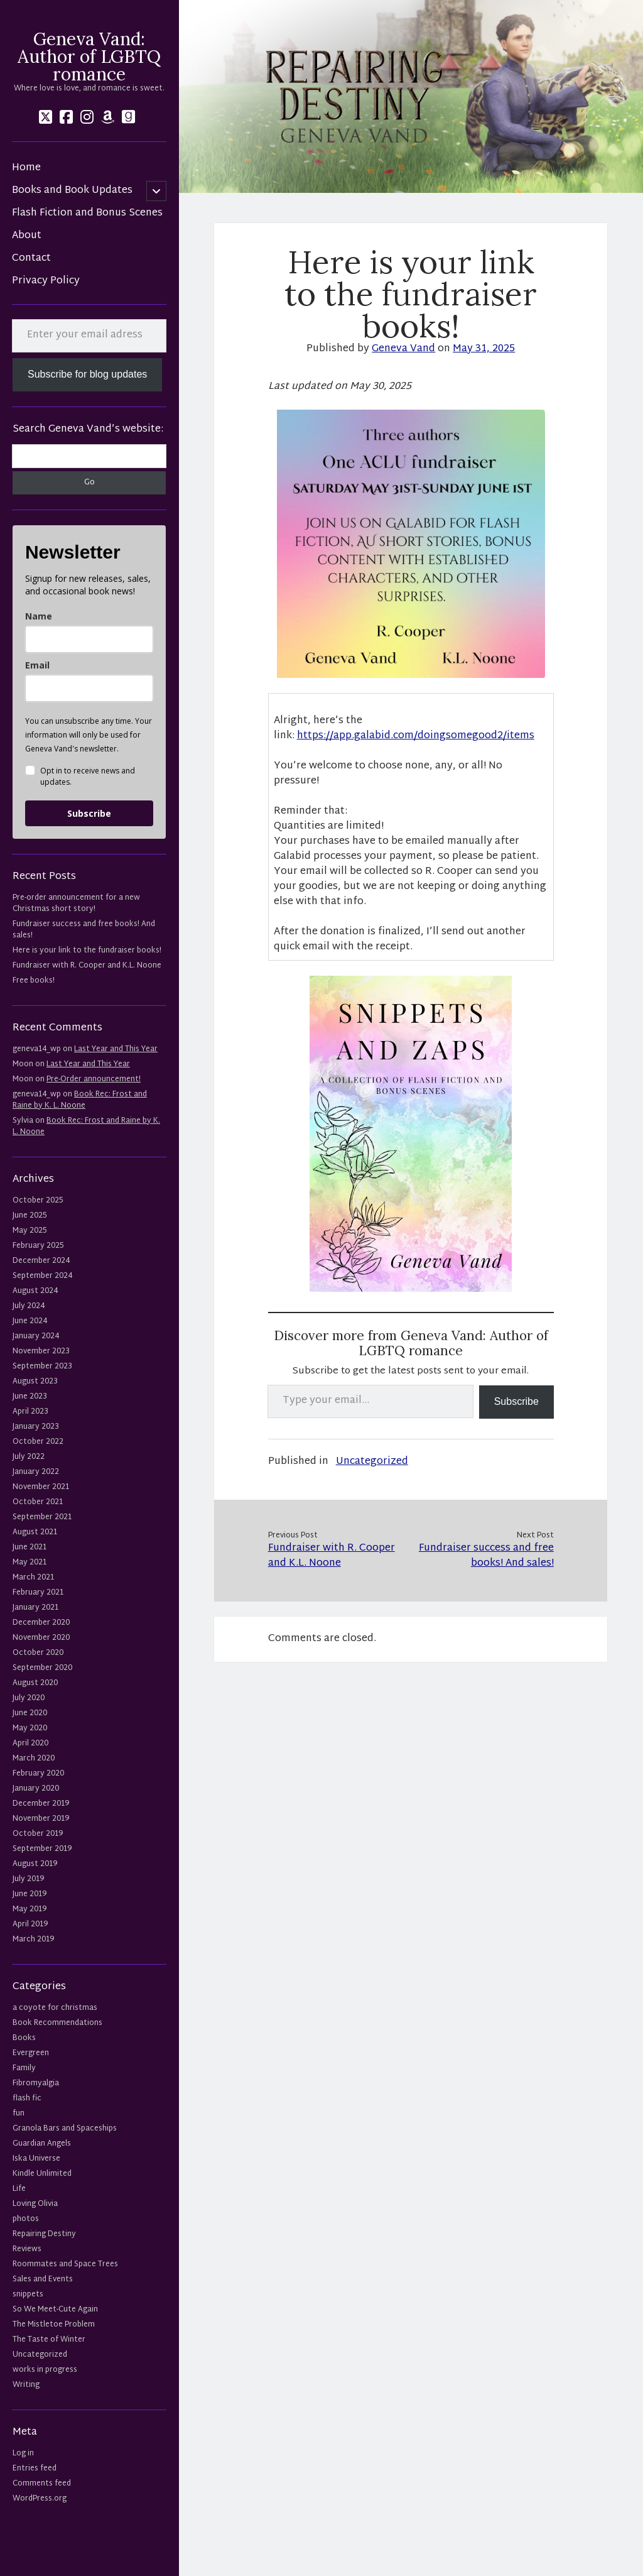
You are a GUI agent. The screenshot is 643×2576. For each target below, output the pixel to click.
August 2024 (35, 1291)
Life (19, 2189)
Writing (26, 2385)
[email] (89, 688)
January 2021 (35, 1608)
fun (18, 2113)
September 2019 (42, 1849)
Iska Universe (36, 2159)
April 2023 (30, 1412)
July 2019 (28, 1879)
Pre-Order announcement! (93, 1079)
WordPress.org (40, 2499)
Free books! (34, 981)
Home (26, 168)
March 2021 (33, 1578)
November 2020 (41, 1638)
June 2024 (30, 1321)
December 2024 (41, 1261)
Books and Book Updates (72, 191)
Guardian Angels (42, 2144)
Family (24, 2068)
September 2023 (42, 1366)
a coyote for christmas (55, 2008)
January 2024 (36, 1336)
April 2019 (30, 1924)
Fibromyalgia (36, 2083)
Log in (23, 2453)
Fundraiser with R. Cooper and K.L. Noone (87, 966)
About (26, 236)
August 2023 (35, 1382)
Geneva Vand (403, 349)
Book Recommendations (57, 2023)
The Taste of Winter (49, 2340)
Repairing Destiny (44, 2234)
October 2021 (38, 1502)
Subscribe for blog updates (87, 374)
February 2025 (38, 1246)
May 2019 (29, 1909)
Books (24, 2038)
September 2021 (42, 1517)
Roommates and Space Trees (65, 2264)
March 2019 (33, 1939)
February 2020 (38, 1774)
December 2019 (41, 1804)
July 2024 (29, 1306)
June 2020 (30, 1713)
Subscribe (89, 813)
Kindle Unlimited (42, 2174)
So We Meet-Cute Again (55, 2310)
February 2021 (38, 1593)
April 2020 (30, 1743)
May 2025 (29, 1231)
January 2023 (36, 1427)
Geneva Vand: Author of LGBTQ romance (89, 56)
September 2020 (42, 1668)
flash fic (27, 2098)
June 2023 (30, 1397)
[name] (89, 639)
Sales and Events (43, 2279)
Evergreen (31, 2053)
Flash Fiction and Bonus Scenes (87, 213)
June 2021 (29, 1547)
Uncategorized (40, 2355)
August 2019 (35, 1864)
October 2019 (38, 1834)
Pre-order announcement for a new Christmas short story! (76, 903)
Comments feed (42, 2484)
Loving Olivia (35, 2204)
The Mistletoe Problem (54, 2325)
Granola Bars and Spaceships (65, 2129)
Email (37, 665)
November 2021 (41, 1487)
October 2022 (38, 1442)
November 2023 (41, 1351)
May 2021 (29, 1562)
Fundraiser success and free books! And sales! (84, 929)
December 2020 (41, 1623)
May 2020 (30, 1728)
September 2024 (42, 1276)
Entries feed (35, 2468)
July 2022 (29, 1457)
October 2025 (38, 1201)
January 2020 (36, 1789)
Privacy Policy (46, 281)
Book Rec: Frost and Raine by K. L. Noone (80, 1100)
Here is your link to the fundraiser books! (87, 951)
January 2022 (36, 1472)
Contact (31, 258)
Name (38, 616)
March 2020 (34, 1759)
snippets (28, 2294)
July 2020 (29, 1698)
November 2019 (41, 1819)
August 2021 (35, 1532)
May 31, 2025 (484, 349)
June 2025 (29, 1216)
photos (26, 2219)
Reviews (27, 2249)
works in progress (45, 2370)
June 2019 (29, 1894)
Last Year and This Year (116, 1049)
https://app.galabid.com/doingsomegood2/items (415, 736)
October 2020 (38, 1653)
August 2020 (35, 1683)
